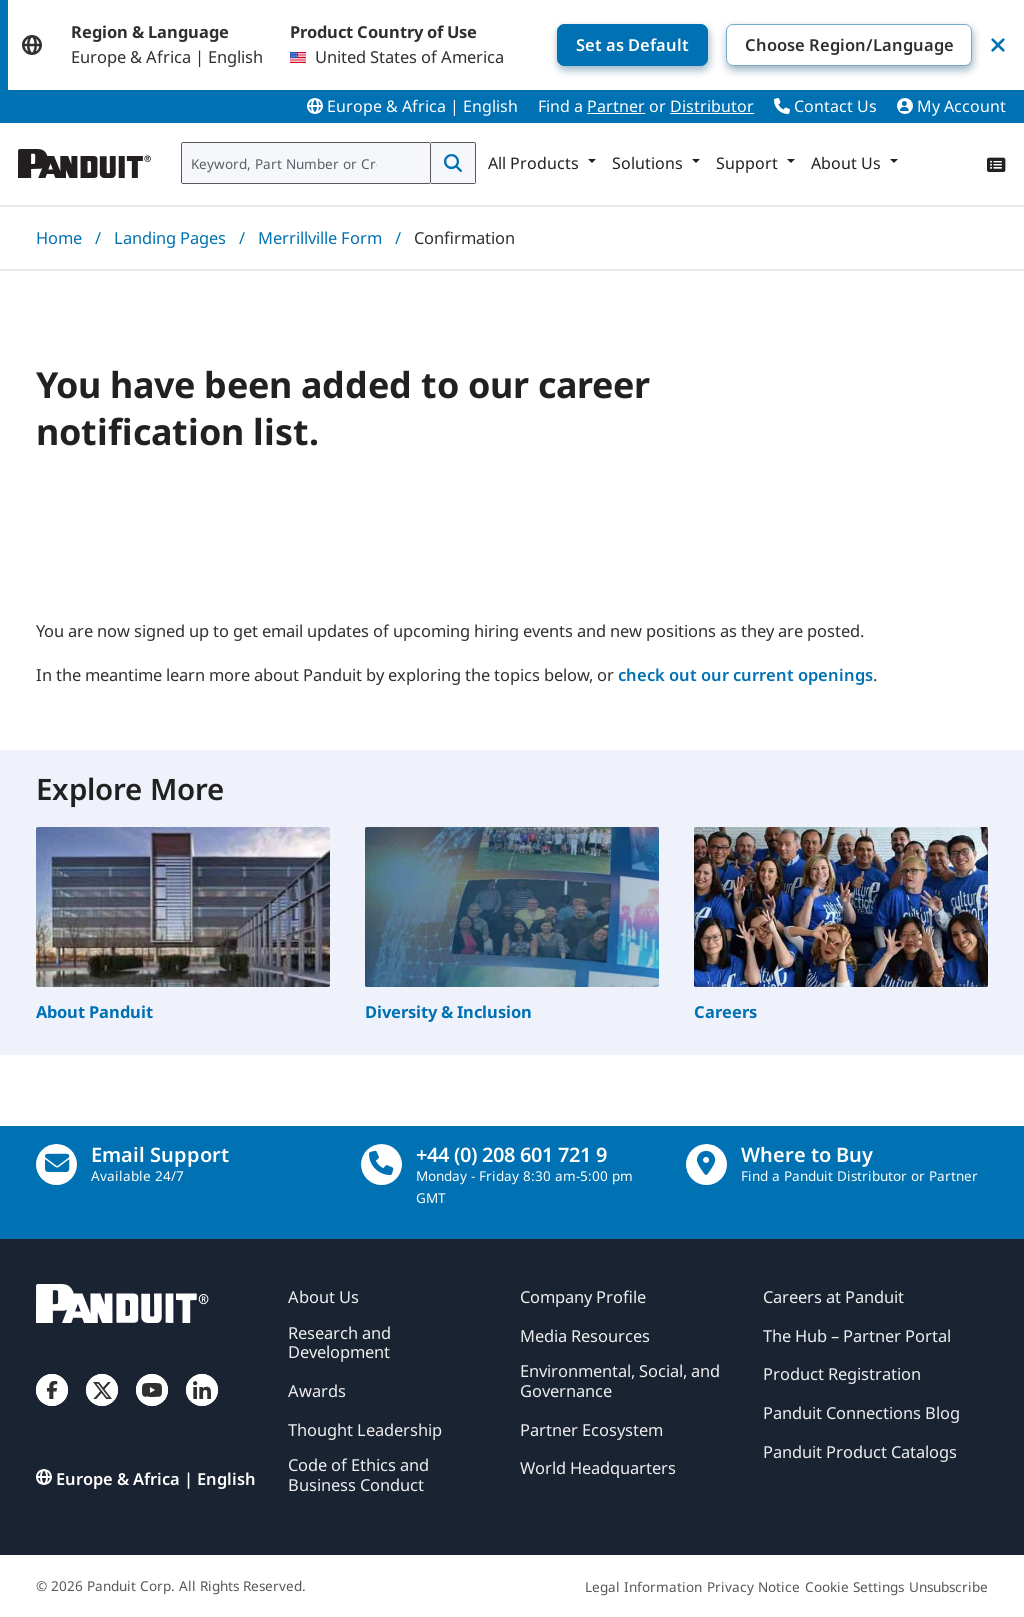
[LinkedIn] (202, 1408)
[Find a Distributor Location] (706, 1164)
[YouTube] (152, 1408)
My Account (951, 106)
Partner (616, 106)
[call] (381, 1164)
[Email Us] (56, 1164)
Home (59, 237)
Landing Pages (170, 237)
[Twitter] (102, 1408)
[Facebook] (52, 1408)
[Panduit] (85, 159)
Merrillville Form (320, 237)
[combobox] (306, 163)
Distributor (712, 106)
